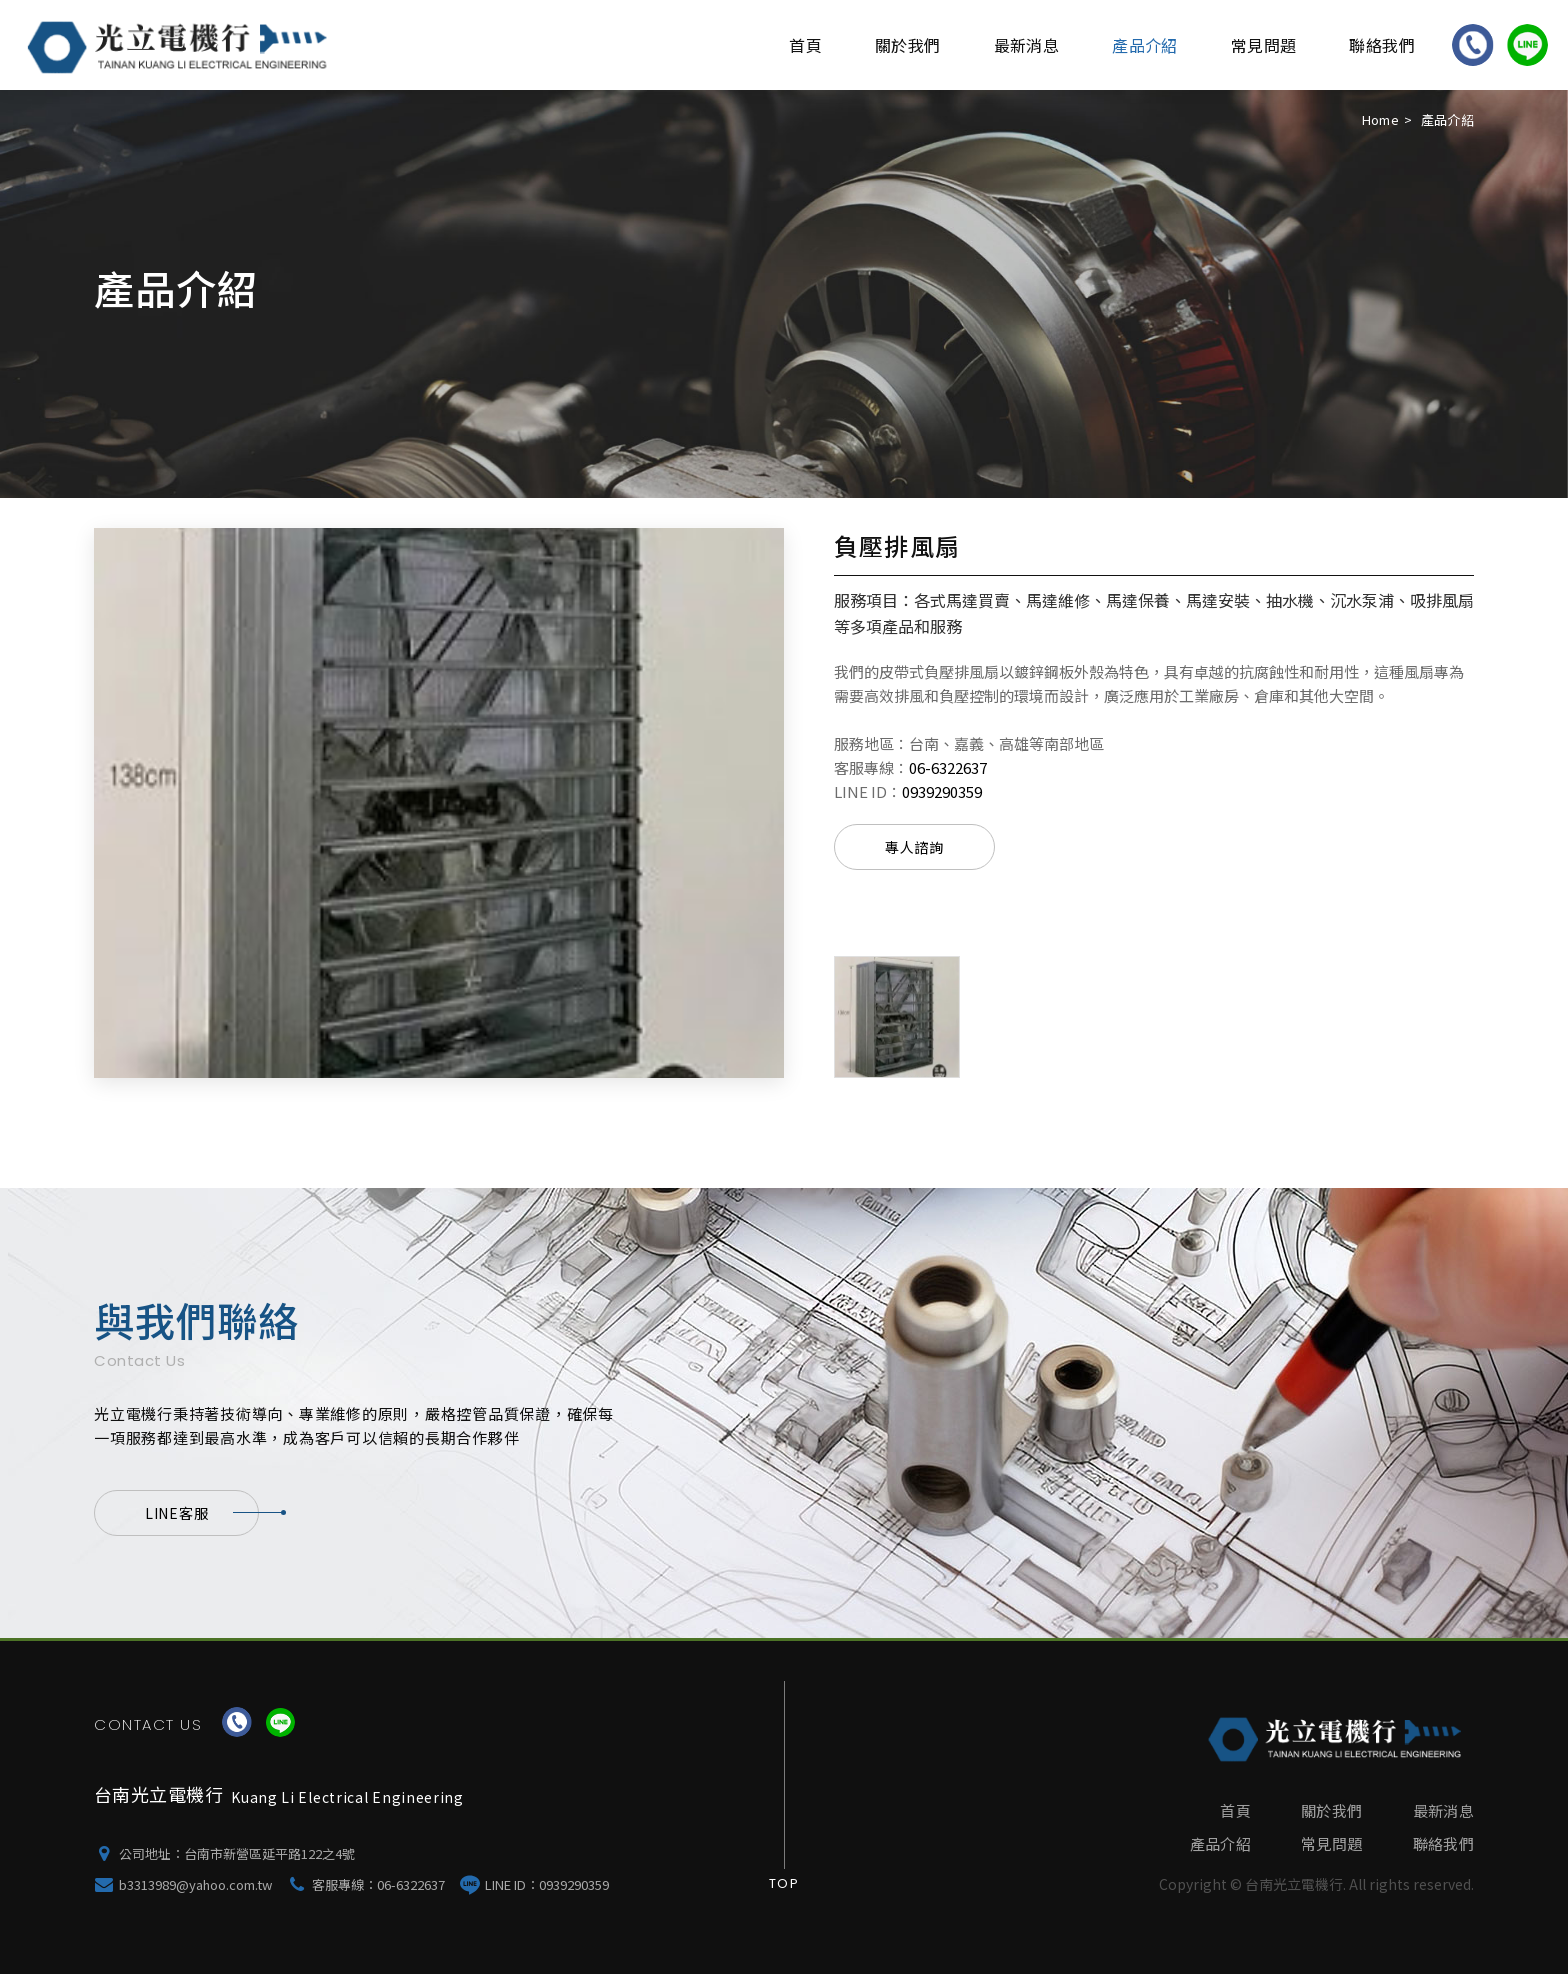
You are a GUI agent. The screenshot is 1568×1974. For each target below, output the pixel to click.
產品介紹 (1145, 45)
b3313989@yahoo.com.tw (195, 1884)
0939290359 (942, 791)
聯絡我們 (1382, 45)
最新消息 (1027, 45)
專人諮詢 (914, 847)
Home (1380, 119)
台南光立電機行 (181, 45)
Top (784, 1883)
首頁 (805, 45)
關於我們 (908, 45)
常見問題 (1264, 45)
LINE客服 (202, 1513)
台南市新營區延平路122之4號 (269, 1853)
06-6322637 (948, 767)
